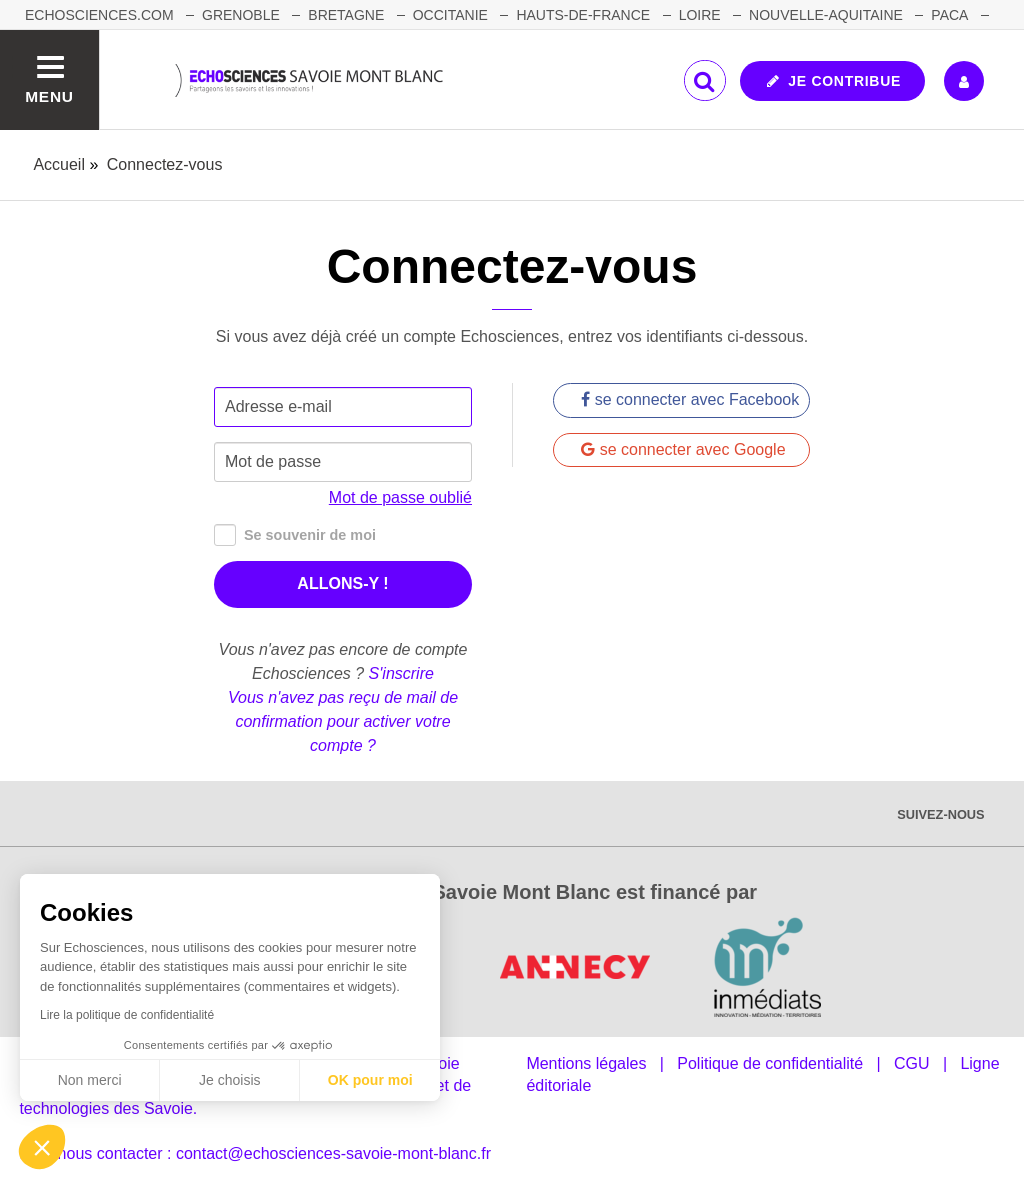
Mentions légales (586, 1063)
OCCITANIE (450, 15)
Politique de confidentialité (770, 1063)
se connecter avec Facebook (690, 399)
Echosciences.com (99, 15)
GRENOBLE (241, 15)
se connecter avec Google (683, 449)
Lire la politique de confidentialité (127, 1015)
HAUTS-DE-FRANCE (583, 15)
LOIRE (700, 15)
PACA (949, 15)
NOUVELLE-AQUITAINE (826, 15)
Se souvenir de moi (295, 535)
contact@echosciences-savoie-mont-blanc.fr (333, 1153)
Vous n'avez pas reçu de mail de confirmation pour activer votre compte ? (343, 721)
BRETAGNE (346, 15)
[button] (42, 1147)
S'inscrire (401, 673)
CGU (912, 1063)
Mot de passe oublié (400, 497)
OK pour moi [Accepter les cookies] (370, 1080)
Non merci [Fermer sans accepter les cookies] (90, 1080)
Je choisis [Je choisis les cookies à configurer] (229, 1080)
